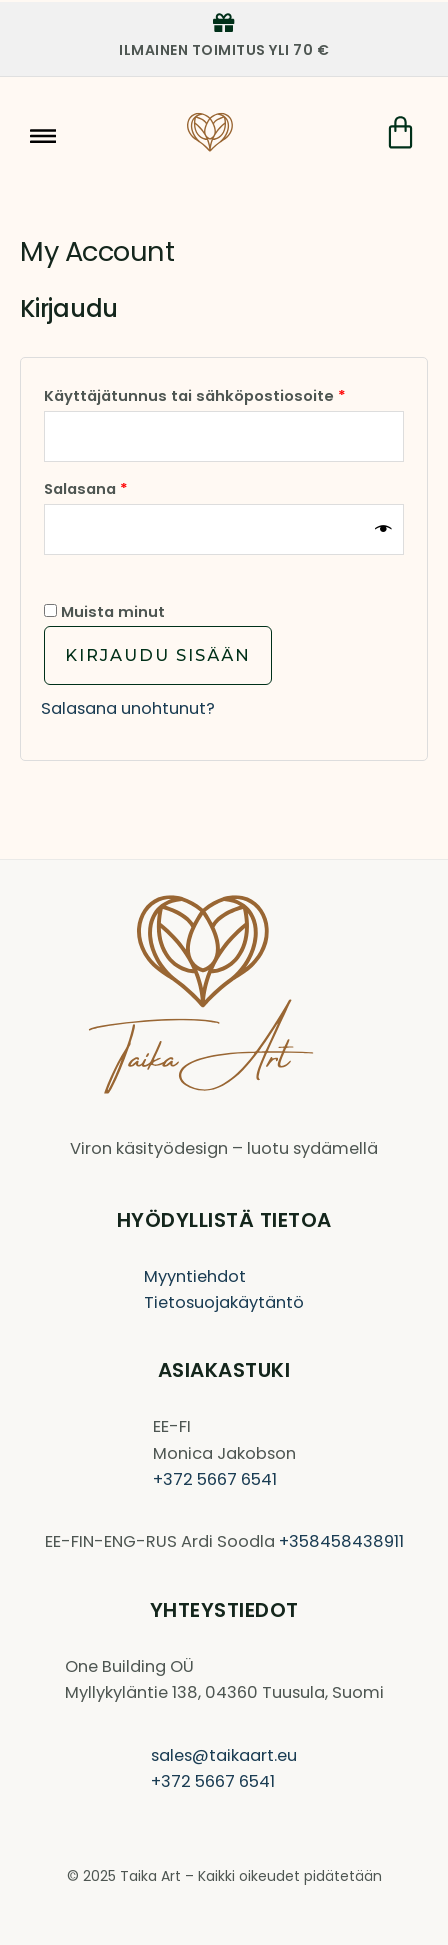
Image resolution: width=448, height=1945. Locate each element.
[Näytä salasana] (384, 529)
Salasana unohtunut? (128, 708)
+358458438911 (341, 1541)
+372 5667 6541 (215, 1479)
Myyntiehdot (195, 1276)
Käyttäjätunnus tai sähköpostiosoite (224, 393)
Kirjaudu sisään (158, 655)
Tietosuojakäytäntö (224, 1302)
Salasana (126, 486)
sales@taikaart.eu (224, 1755)
